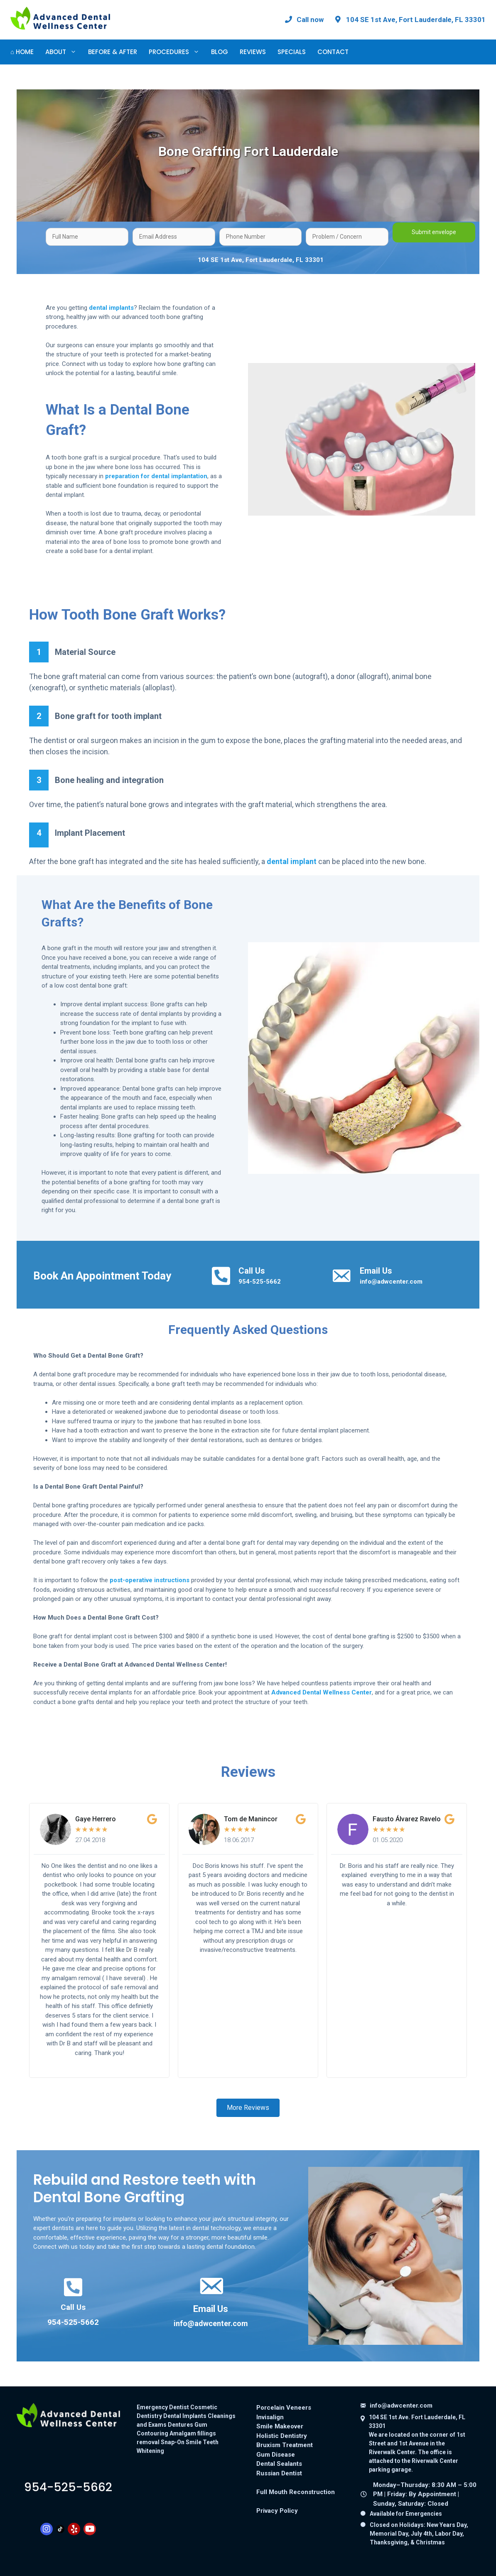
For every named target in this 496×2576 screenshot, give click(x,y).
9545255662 (68, 2487)
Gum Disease (275, 2454)
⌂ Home (22, 51)
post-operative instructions (149, 1580)
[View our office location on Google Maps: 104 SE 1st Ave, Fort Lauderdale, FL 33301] (410, 19)
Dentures (180, 2424)
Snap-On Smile (181, 2442)
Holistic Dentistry (281, 2436)
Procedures (177, 52)
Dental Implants (184, 2416)
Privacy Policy (277, 2510)
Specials (291, 51)
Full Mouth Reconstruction (295, 2492)
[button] (248, 2108)
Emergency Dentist (163, 2407)
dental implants (111, 307)
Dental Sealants (279, 2463)
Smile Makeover (279, 2426)
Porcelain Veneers (283, 2407)
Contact (333, 51)
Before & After (112, 51)
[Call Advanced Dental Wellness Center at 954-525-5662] (304, 19)
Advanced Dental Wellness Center (321, 1692)
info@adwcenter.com (391, 1281)
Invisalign (270, 2417)
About (63, 52)
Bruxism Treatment (284, 2445)
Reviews (253, 51)
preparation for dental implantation (156, 476)
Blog (219, 51)
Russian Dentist (279, 2473)
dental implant (292, 861)
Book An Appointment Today (102, 1275)
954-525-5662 (259, 1281)
